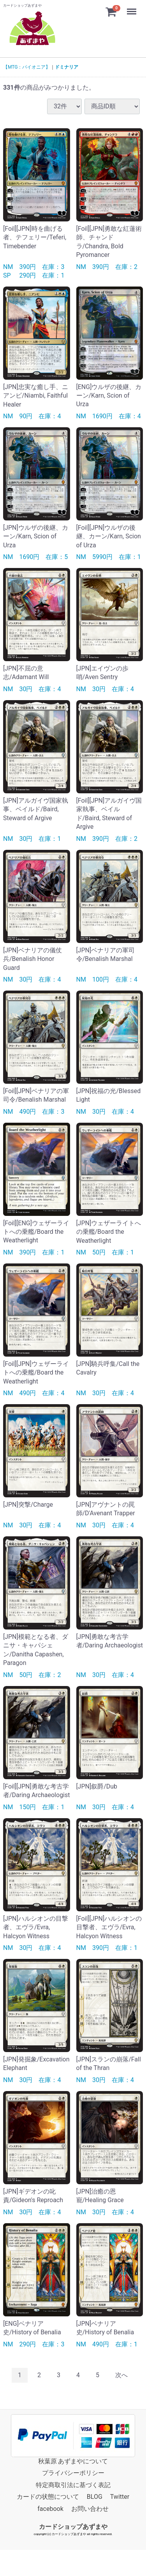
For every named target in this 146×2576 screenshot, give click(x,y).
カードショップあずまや (73, 2526)
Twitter (119, 2496)
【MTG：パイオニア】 (26, 67)
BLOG (94, 2496)
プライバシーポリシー (73, 2473)
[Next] (121, 2375)
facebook (50, 2508)
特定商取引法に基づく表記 (73, 2485)
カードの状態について (48, 2496)
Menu (132, 8)
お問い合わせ (90, 2508)
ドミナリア (66, 67)
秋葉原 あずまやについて (73, 2461)
